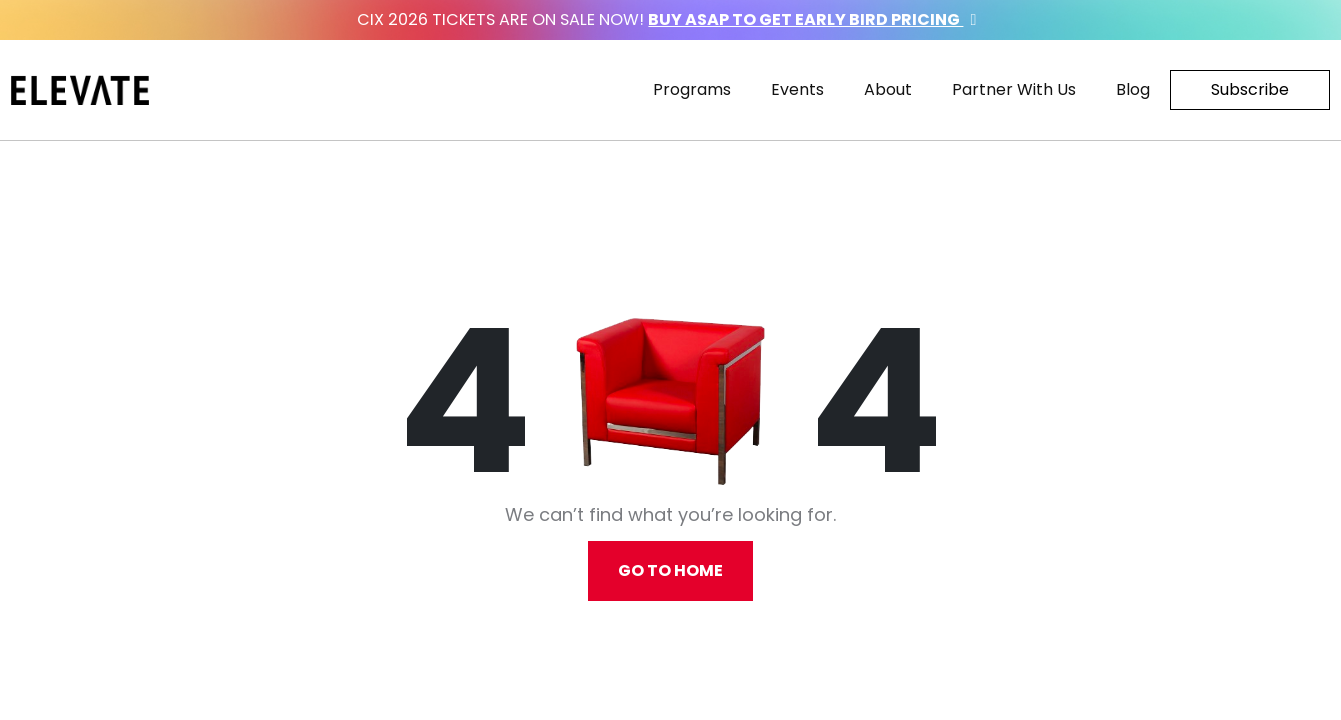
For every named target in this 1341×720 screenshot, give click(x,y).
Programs (692, 89)
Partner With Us (1014, 89)
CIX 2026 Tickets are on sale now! (670, 19)
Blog (1133, 89)
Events (797, 89)
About (888, 89)
